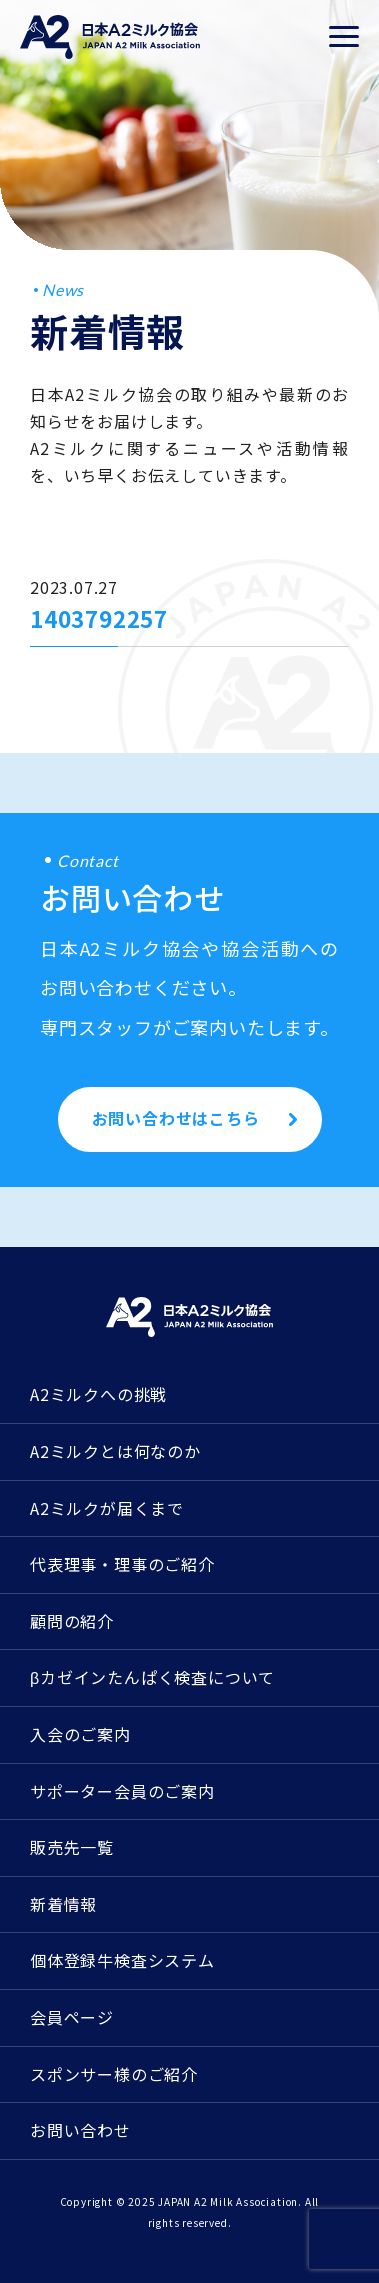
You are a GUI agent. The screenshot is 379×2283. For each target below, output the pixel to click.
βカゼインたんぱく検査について (152, 1677)
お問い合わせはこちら (176, 1118)
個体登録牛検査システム (122, 1960)
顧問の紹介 (72, 1621)
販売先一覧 (72, 1847)
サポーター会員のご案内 (122, 1791)
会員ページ (72, 2017)
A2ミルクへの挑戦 (98, 1394)
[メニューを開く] (344, 37)
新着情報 (63, 1904)
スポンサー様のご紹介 (114, 2074)
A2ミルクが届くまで (107, 1508)
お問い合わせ (80, 2130)
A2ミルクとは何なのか (115, 1451)
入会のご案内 (80, 1734)
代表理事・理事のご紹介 (122, 1564)
